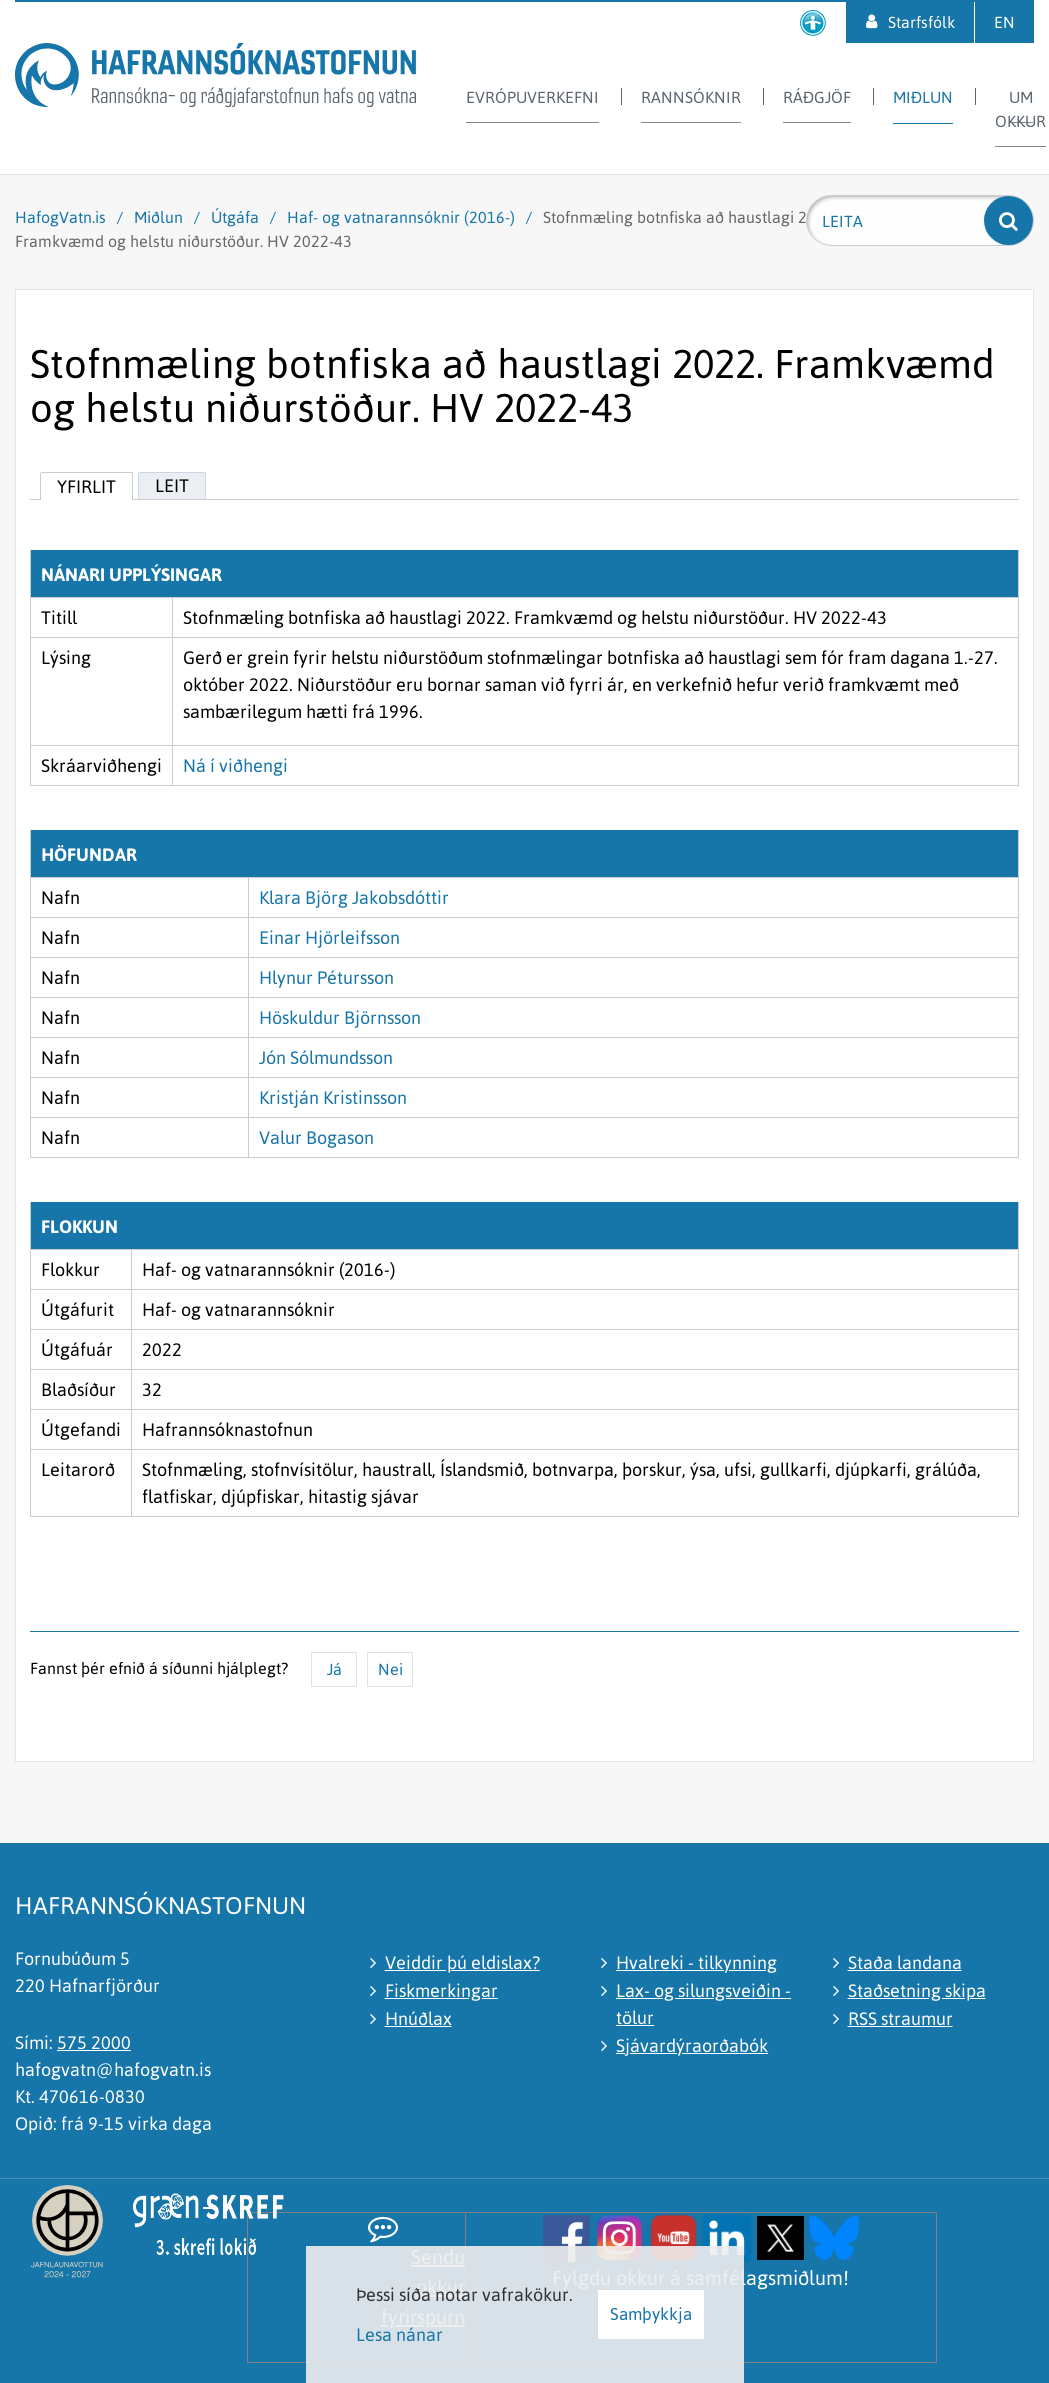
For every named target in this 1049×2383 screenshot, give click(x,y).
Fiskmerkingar (441, 1990)
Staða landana (905, 1962)
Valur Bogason (316, 1137)
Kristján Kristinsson (333, 1097)
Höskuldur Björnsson (340, 1017)
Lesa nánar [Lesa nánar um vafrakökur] (399, 2334)
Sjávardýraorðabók (692, 2045)
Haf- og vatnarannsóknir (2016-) (401, 217)
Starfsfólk (921, 22)
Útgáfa (235, 217)
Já (334, 1669)
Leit (172, 485)
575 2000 (94, 2042)
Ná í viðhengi (235, 765)
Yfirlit (86, 486)
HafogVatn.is (60, 217)
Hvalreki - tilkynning (696, 1962)
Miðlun (158, 217)
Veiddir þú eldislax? (462, 1962)
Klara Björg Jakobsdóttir (354, 897)
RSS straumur (900, 2018)
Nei (390, 1669)
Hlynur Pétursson (326, 977)
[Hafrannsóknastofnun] (215, 78)
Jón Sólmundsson (326, 1057)
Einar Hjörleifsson (329, 937)
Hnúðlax (418, 2018)
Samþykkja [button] (651, 2314)
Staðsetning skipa (917, 1990)
